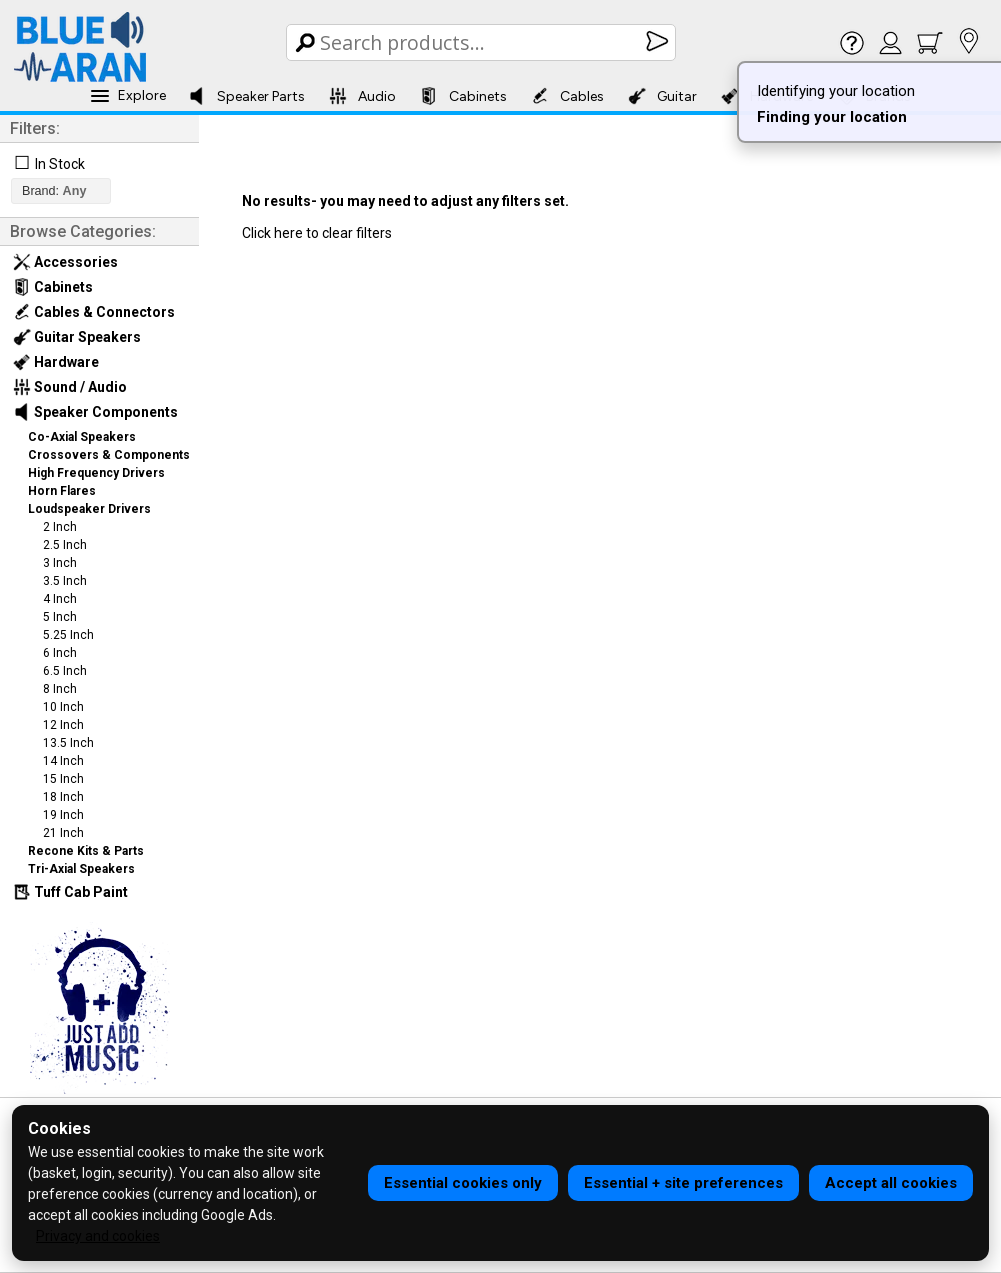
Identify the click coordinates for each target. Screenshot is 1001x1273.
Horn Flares (62, 491)
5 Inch (60, 617)
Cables (567, 96)
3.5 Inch (65, 581)
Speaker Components (95, 412)
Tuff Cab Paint (70, 892)
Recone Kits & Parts (86, 851)
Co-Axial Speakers (82, 437)
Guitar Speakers (77, 337)
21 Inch (63, 833)
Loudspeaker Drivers (89, 509)
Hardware (56, 362)
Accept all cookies (891, 1183)
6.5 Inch (65, 671)
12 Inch (63, 725)
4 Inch (60, 599)
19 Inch (63, 815)
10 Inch (63, 707)
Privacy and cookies (98, 1236)
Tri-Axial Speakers (81, 869)
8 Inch (60, 689)
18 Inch (63, 797)
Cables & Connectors (94, 312)
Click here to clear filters (317, 233)
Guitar (662, 96)
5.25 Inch (68, 635)
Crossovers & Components (109, 455)
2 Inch (60, 527)
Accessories (65, 262)
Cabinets (463, 96)
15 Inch (63, 779)
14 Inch (63, 761)
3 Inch (60, 563)
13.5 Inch (68, 743)
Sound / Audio (70, 387)
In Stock (60, 164)
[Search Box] (482, 42)
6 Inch (60, 653)
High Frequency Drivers (96, 473)
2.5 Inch (65, 545)
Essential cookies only (463, 1183)
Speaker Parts (246, 96)
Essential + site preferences (683, 1183)
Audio (362, 96)
